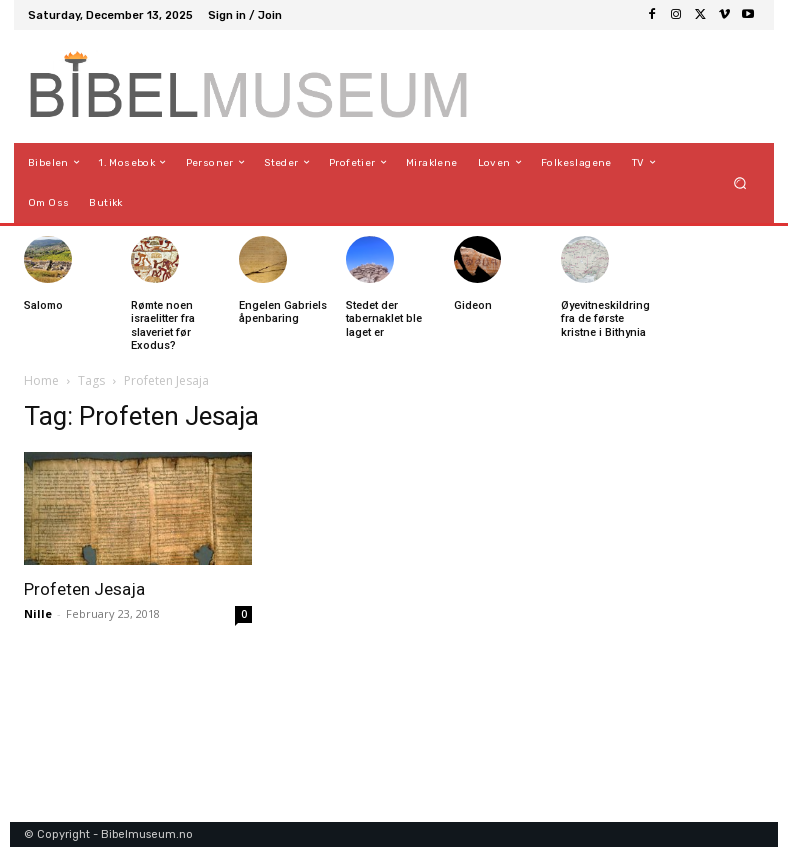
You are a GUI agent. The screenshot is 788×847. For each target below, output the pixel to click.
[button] (740, 182)
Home (41, 380)
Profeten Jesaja (84, 589)
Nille (38, 613)
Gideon (473, 305)
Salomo (43, 305)
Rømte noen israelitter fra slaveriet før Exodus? (163, 325)
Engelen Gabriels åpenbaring (283, 312)
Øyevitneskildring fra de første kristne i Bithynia (605, 318)
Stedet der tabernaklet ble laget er (384, 318)
